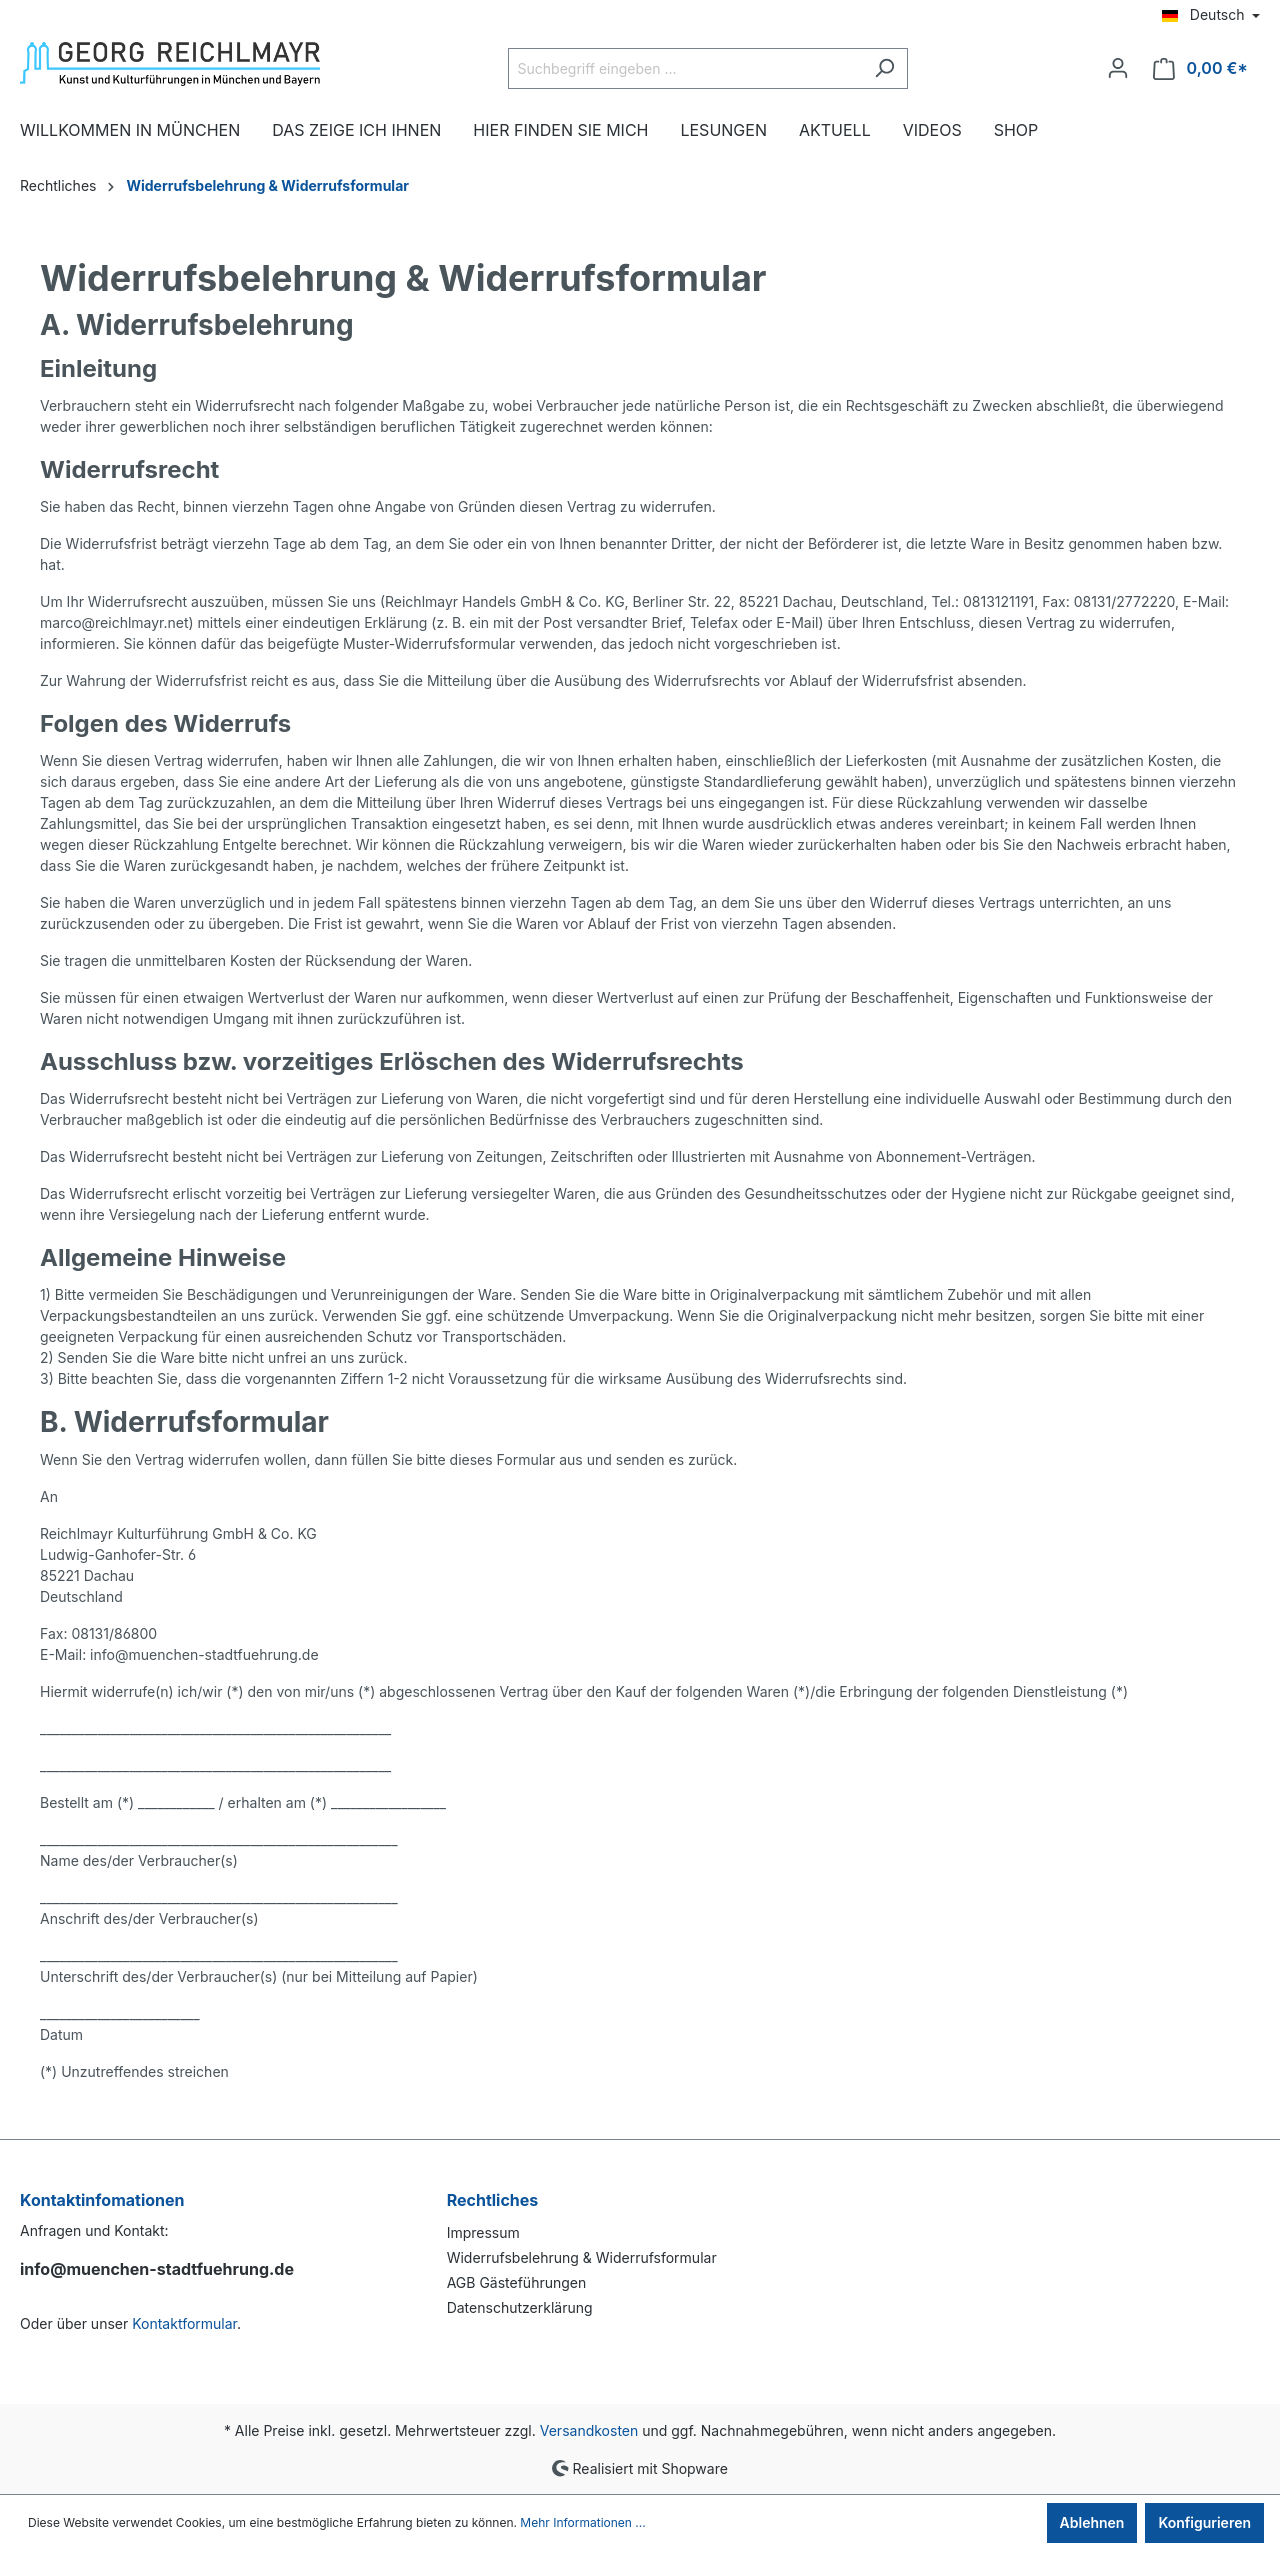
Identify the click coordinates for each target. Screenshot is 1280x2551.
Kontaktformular (184, 2323)
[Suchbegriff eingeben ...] (685, 68)
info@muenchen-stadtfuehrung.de (157, 2269)
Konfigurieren (1204, 2522)
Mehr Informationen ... (582, 2522)
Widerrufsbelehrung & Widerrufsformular (582, 2257)
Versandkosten (589, 2430)
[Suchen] (884, 68)
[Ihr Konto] (1118, 68)
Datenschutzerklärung (520, 2307)
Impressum (483, 2232)
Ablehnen (1092, 2522)
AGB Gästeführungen (517, 2282)
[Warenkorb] (1200, 68)
